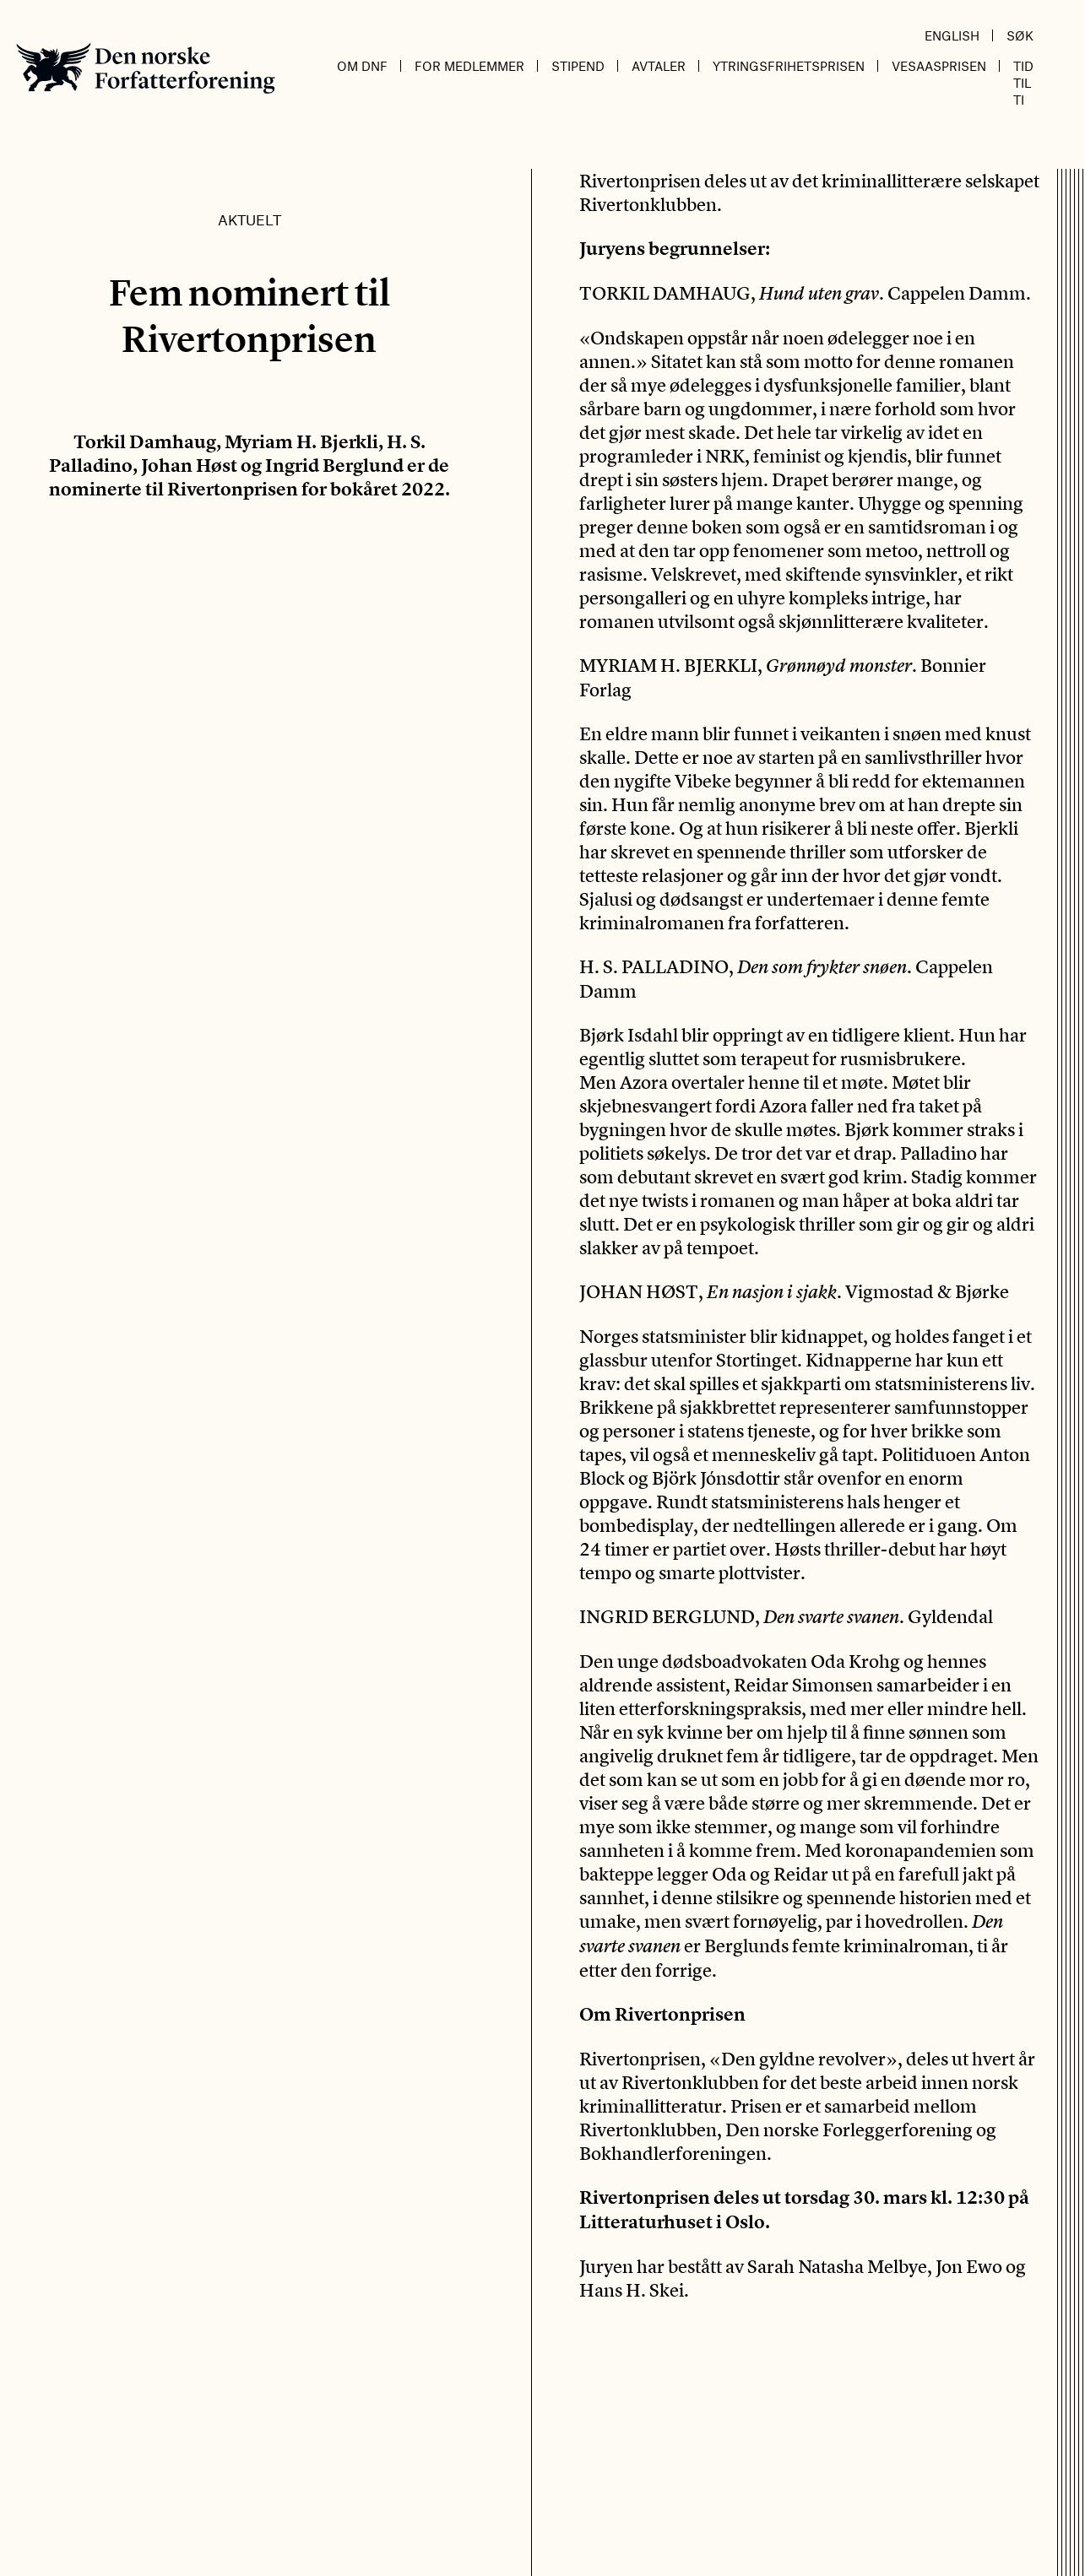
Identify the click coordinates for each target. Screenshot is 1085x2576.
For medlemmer (469, 65)
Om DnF (362, 65)
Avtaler (659, 65)
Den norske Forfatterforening (145, 68)
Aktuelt (249, 219)
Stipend (578, 65)
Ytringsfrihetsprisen (789, 65)
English (952, 35)
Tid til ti (1023, 82)
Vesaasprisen (939, 65)
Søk (1019, 35)
